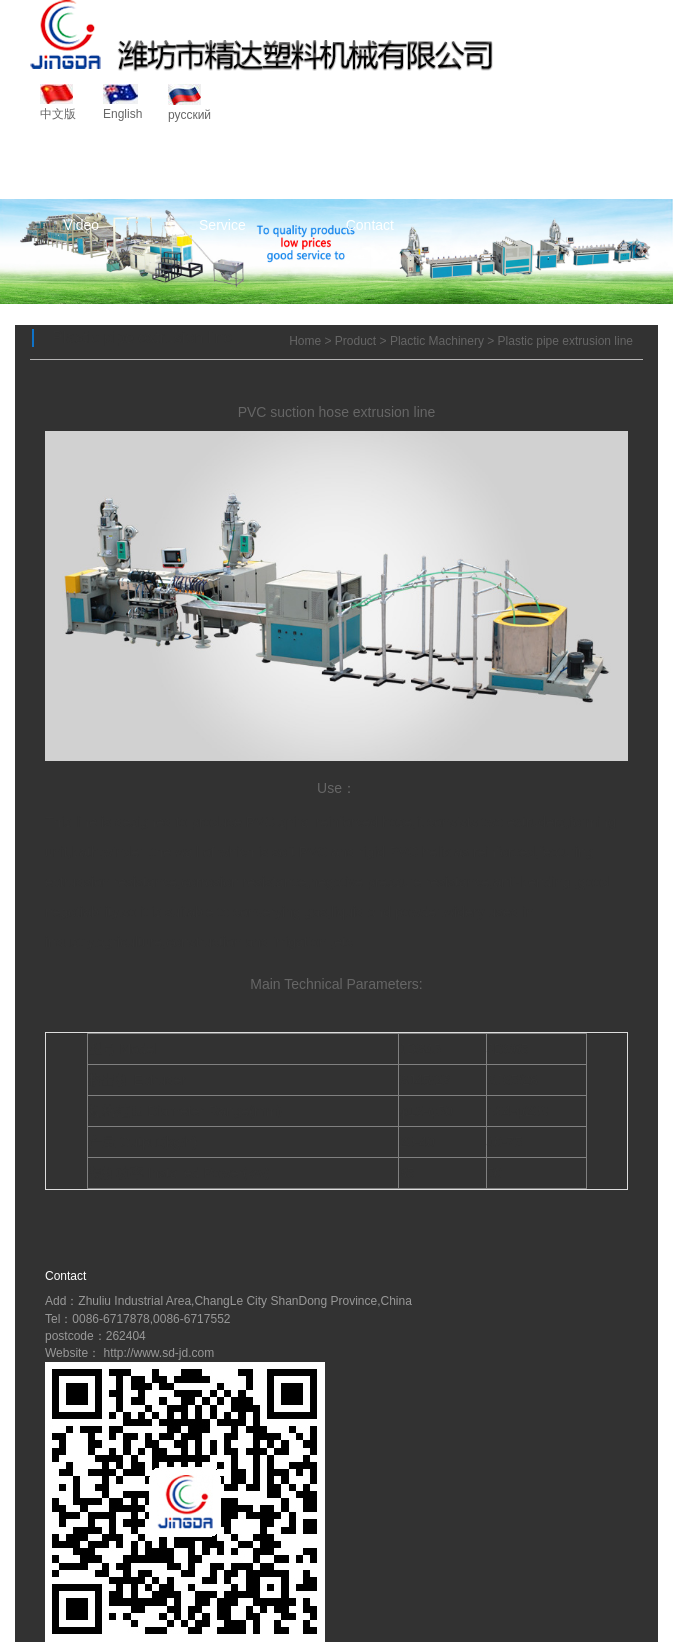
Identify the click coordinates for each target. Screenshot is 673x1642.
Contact (370, 225)
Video (81, 225)
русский (189, 103)
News (503, 165)
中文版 (61, 102)
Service (222, 225)
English (125, 102)
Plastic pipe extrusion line (565, 341)
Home (81, 165)
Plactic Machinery (437, 341)
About (219, 165)
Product (361, 165)
